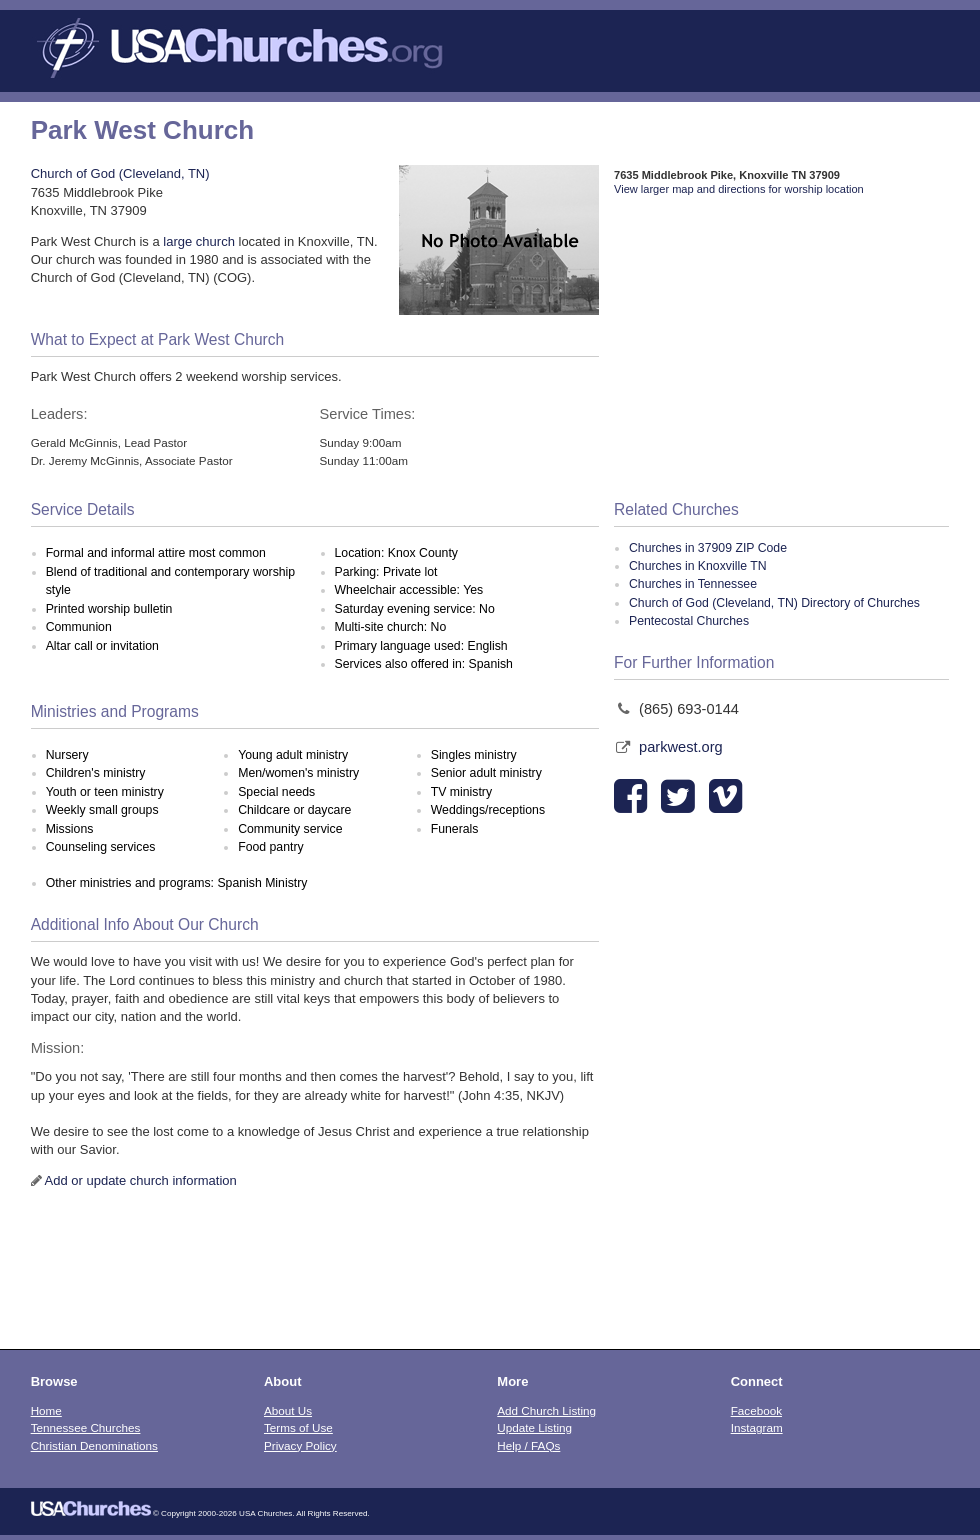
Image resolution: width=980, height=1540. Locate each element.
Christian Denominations (94, 1445)
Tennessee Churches (86, 1427)
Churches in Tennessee (693, 584)
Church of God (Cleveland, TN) (120, 173)
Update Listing (534, 1427)
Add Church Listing (546, 1410)
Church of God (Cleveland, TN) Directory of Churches (774, 603)
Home (46, 1410)
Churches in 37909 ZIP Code (708, 548)
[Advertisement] (781, 349)
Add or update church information (141, 1180)
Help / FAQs (528, 1445)
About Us (288, 1410)
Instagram (757, 1427)
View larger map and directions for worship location (739, 189)
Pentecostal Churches (689, 621)
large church (199, 241)
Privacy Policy (300, 1445)
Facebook (756, 1410)
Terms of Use (298, 1427)
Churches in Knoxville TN (697, 566)
